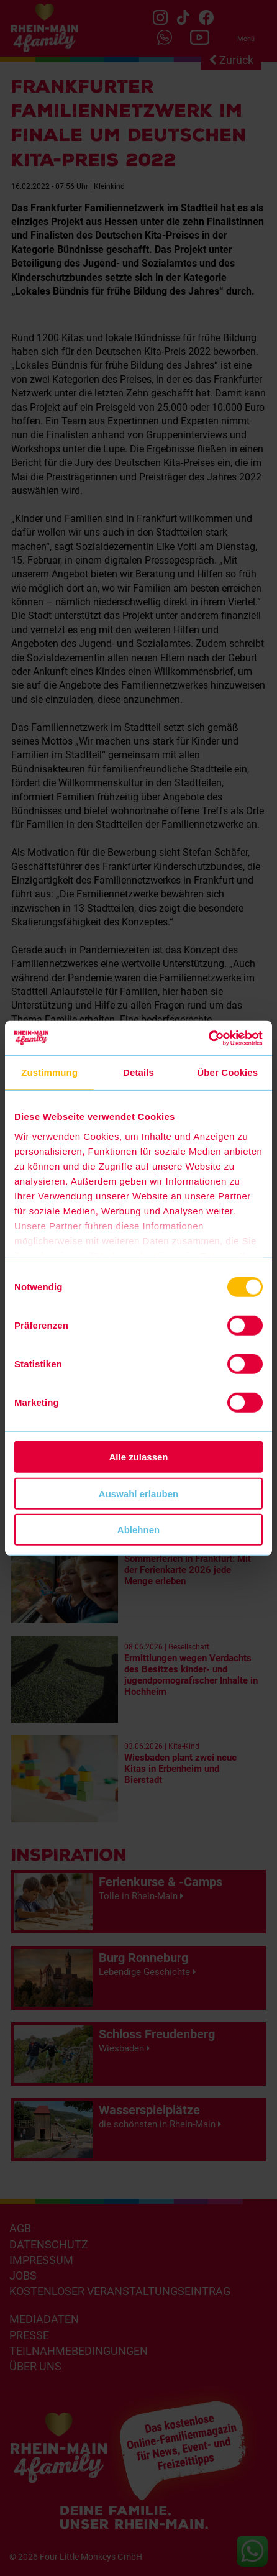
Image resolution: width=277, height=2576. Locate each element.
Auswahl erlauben (138, 1493)
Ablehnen (138, 1529)
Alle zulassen (138, 1457)
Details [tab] (138, 1072)
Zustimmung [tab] (49, 1072)
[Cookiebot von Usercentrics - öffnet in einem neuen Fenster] (208, 1038)
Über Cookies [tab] (227, 1072)
